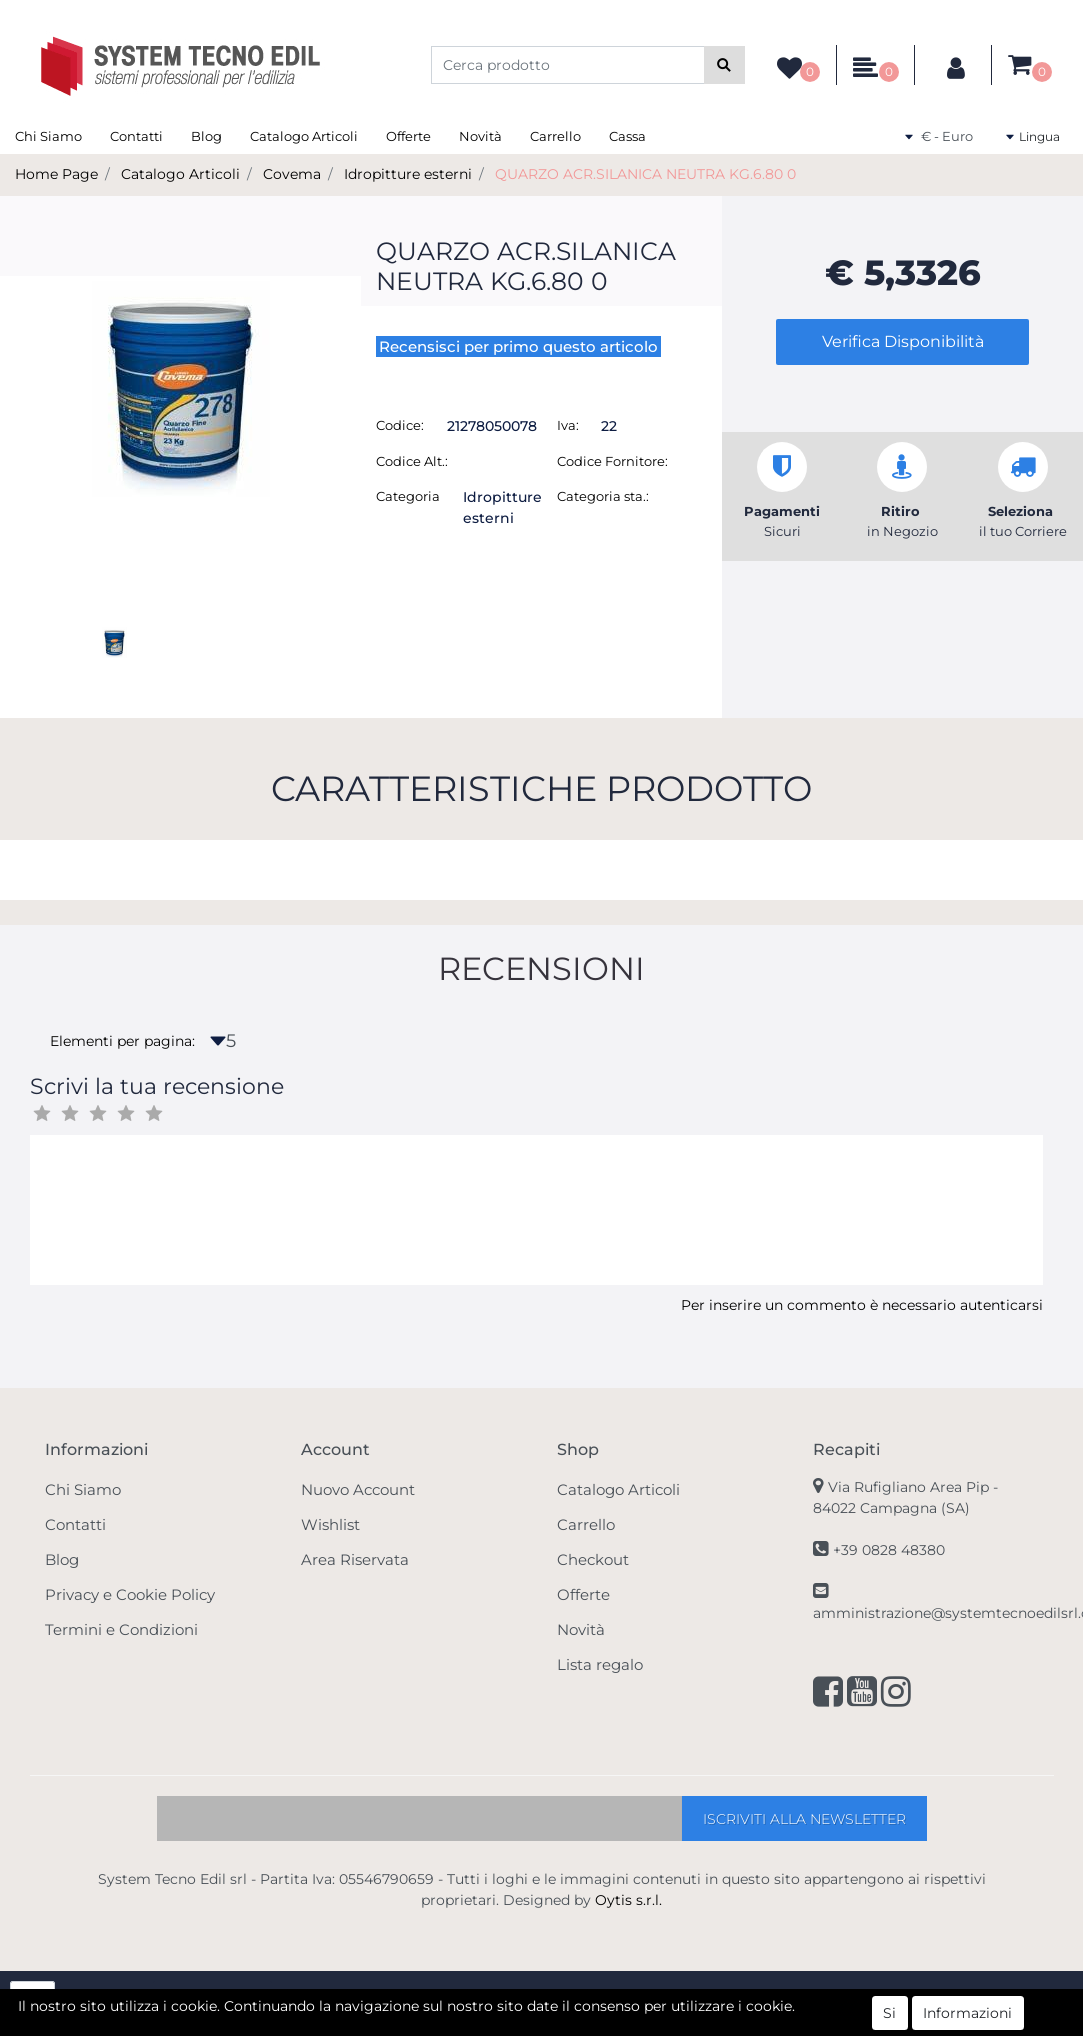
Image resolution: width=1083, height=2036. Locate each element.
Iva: (568, 425)
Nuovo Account (358, 1489)
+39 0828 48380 (889, 1550)
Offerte (408, 136)
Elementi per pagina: (122, 1041)
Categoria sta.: (603, 496)
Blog (206, 136)
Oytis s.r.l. (628, 1900)
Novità (480, 136)
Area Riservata (355, 1559)
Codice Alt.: (412, 461)
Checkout (593, 1559)
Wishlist (330, 1524)
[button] (724, 65)
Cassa (627, 136)
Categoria (408, 496)
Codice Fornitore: (612, 461)
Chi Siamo (48, 136)
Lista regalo (600, 1664)
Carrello (555, 136)
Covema (292, 174)
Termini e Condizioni (121, 1629)
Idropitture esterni (408, 174)
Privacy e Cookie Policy (130, 1594)
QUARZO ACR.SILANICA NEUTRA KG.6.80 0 (645, 174)
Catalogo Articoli (304, 136)
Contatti (136, 136)
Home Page (56, 174)
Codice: (400, 425)
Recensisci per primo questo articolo (518, 346)
